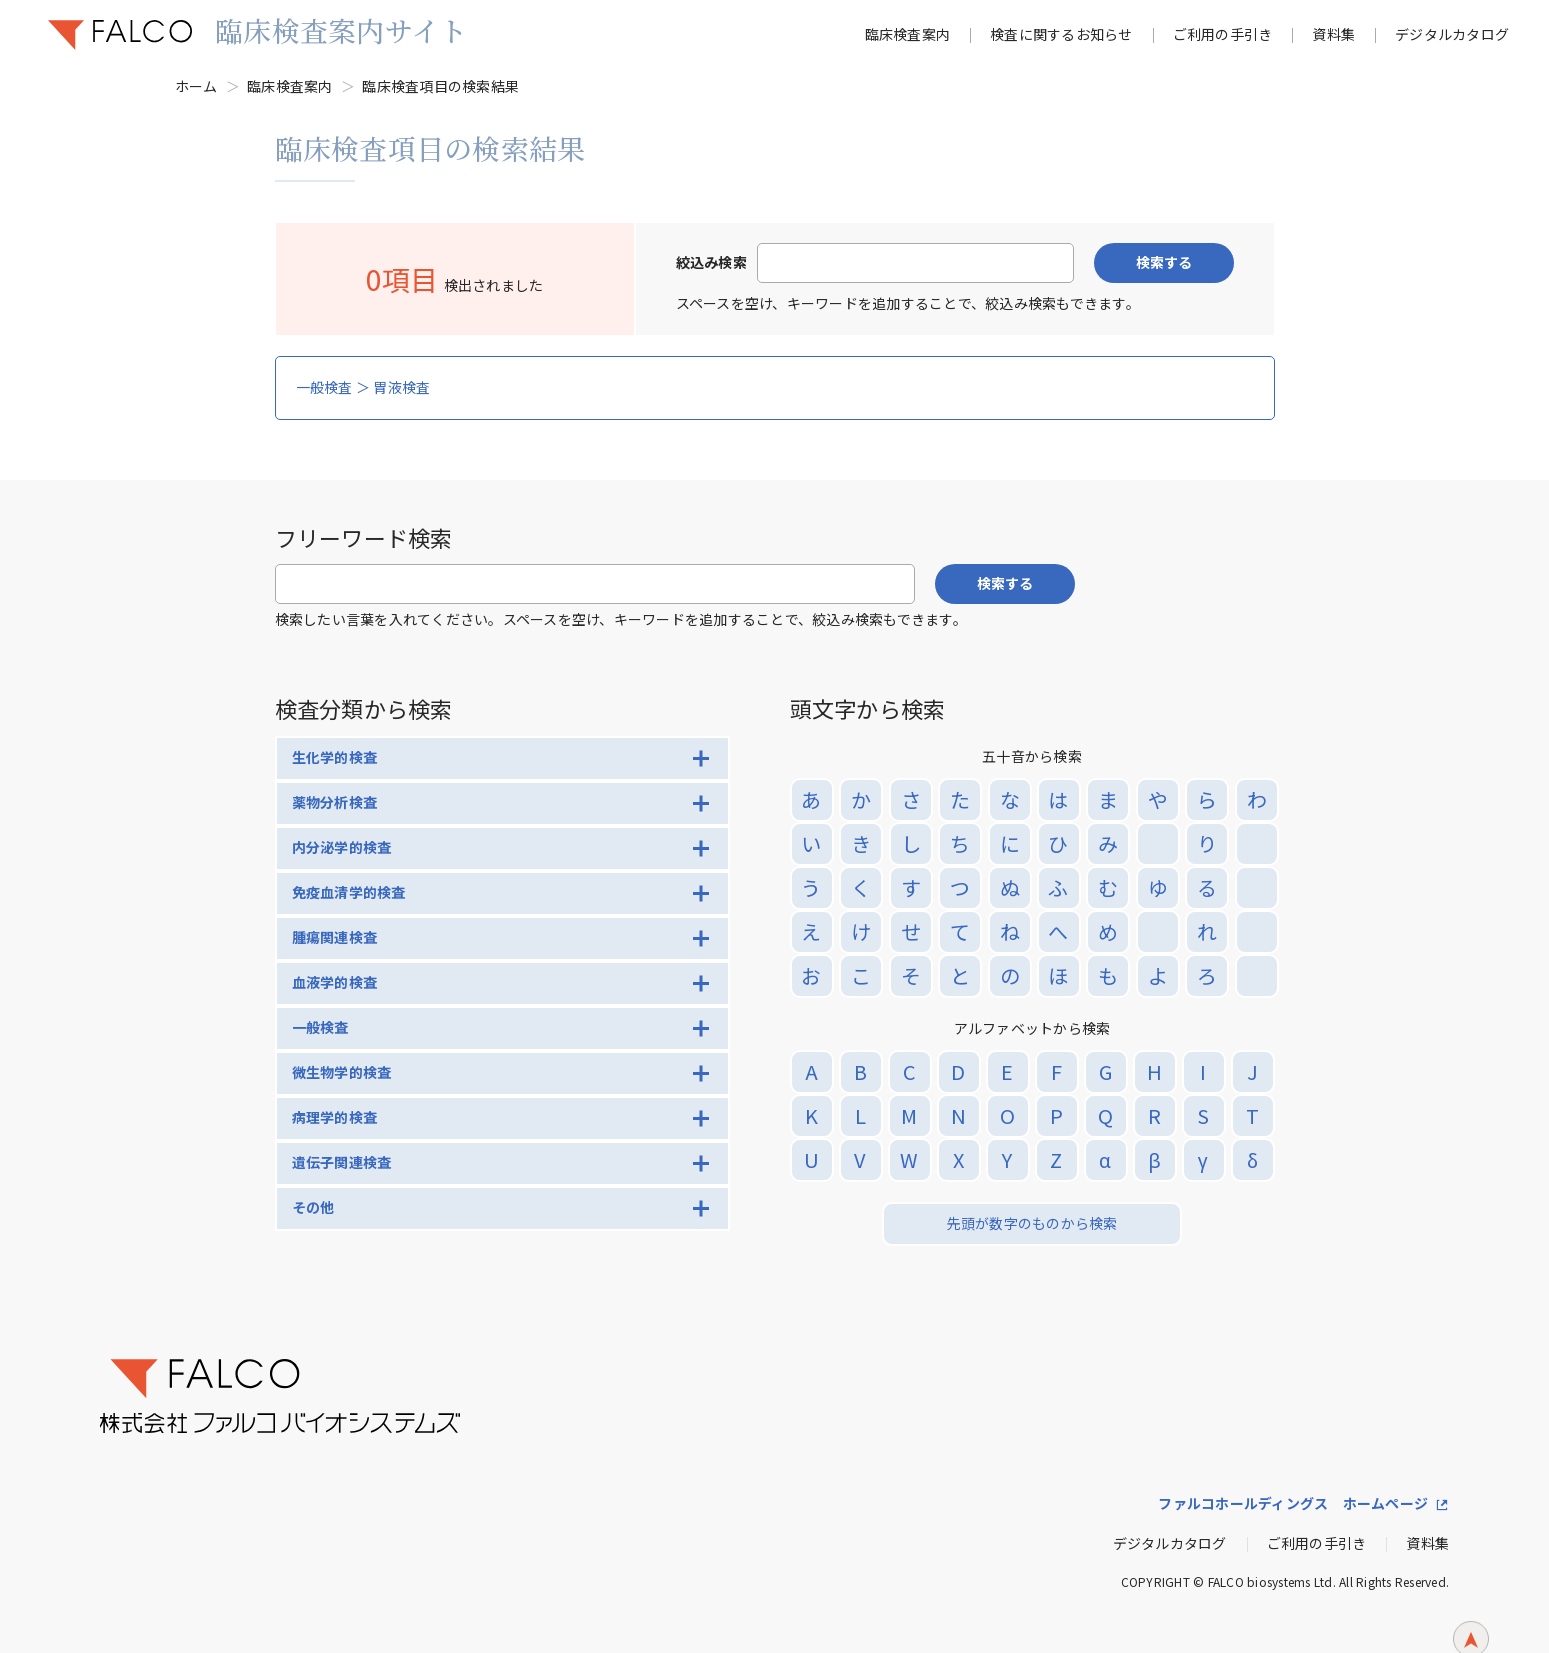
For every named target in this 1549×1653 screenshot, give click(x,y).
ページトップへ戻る (1471, 1611)
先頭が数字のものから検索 (1032, 1223)
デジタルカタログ (1452, 34)
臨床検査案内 (908, 34)
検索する (1164, 262)
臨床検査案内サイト (341, 30)
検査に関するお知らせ (1061, 34)
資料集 (1333, 34)
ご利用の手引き (1223, 34)
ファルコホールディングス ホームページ (1293, 1503)
